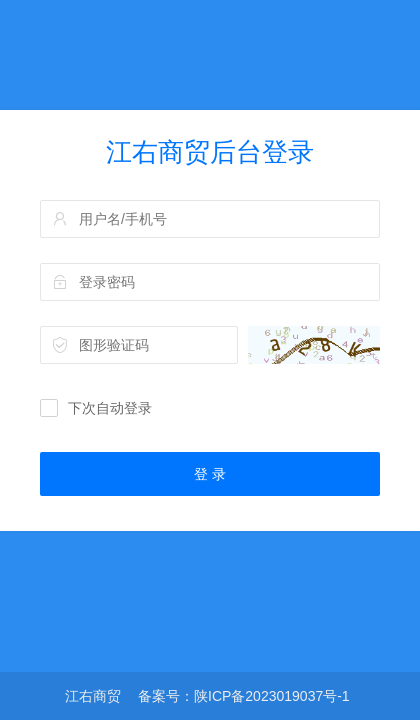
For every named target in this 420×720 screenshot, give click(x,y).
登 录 (210, 474)
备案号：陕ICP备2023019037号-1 (244, 696)
